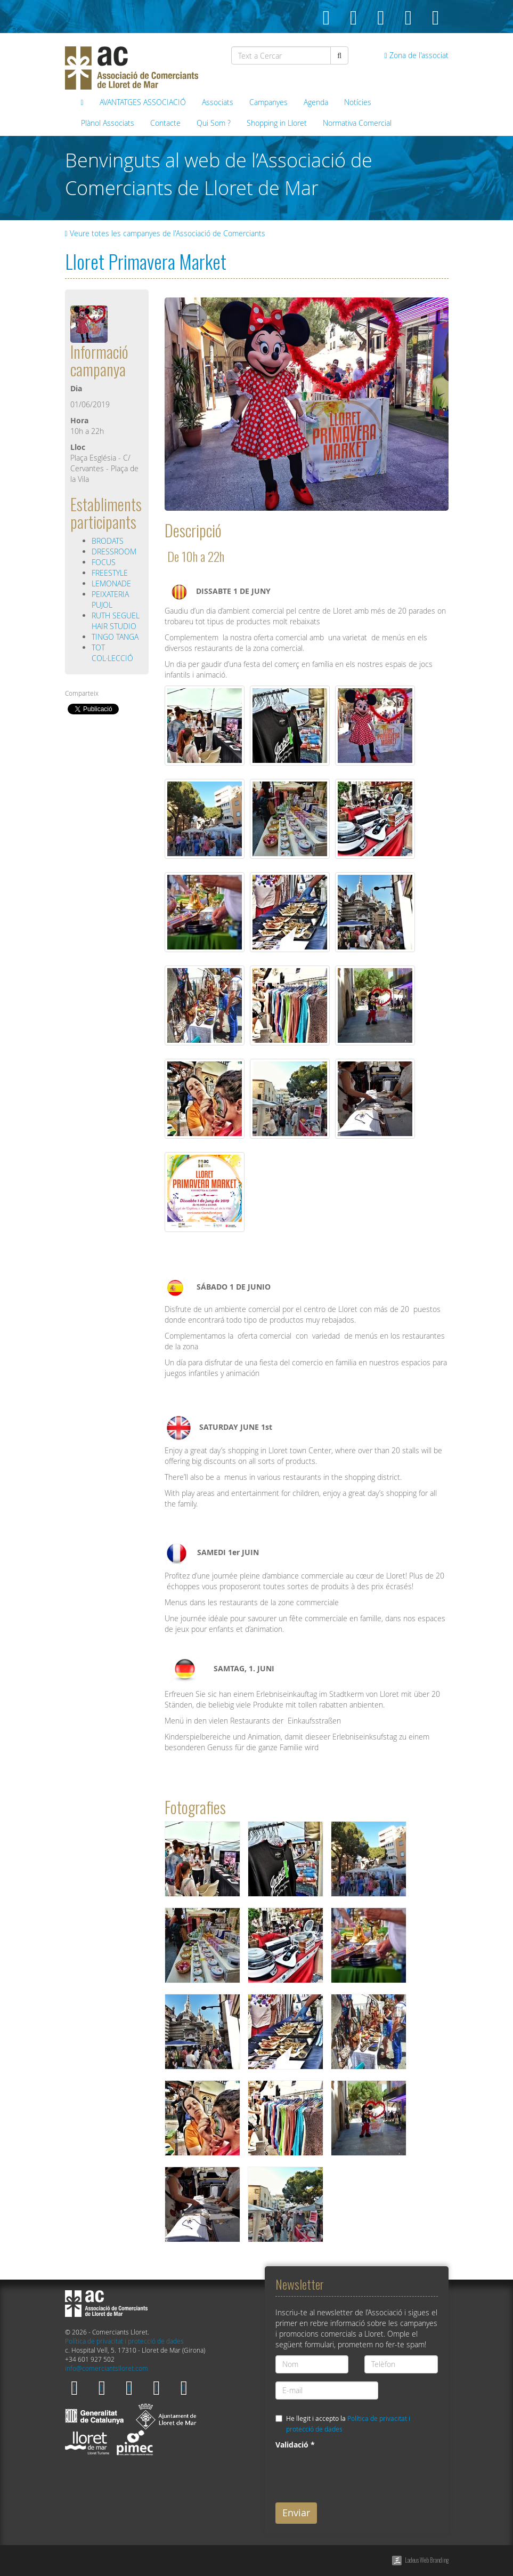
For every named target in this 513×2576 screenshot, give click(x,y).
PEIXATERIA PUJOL (110, 599)
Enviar (296, 2512)
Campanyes (268, 102)
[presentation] (356, 2473)
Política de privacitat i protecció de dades (124, 2341)
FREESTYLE (110, 573)
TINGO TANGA (115, 637)
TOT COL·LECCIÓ (112, 652)
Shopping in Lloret (277, 123)
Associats (217, 102)
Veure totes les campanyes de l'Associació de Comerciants (165, 233)
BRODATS (108, 541)
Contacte (165, 123)
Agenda (316, 102)
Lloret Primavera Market (145, 261)
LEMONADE (111, 583)
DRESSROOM (114, 551)
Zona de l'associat (416, 55)
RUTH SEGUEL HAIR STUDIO (116, 620)
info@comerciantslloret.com (106, 2368)
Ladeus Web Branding (427, 2560)
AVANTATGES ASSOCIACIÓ (143, 102)
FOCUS (104, 562)
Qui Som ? (214, 123)
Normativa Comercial (357, 123)
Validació (295, 2445)
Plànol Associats (107, 123)
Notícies (357, 102)
